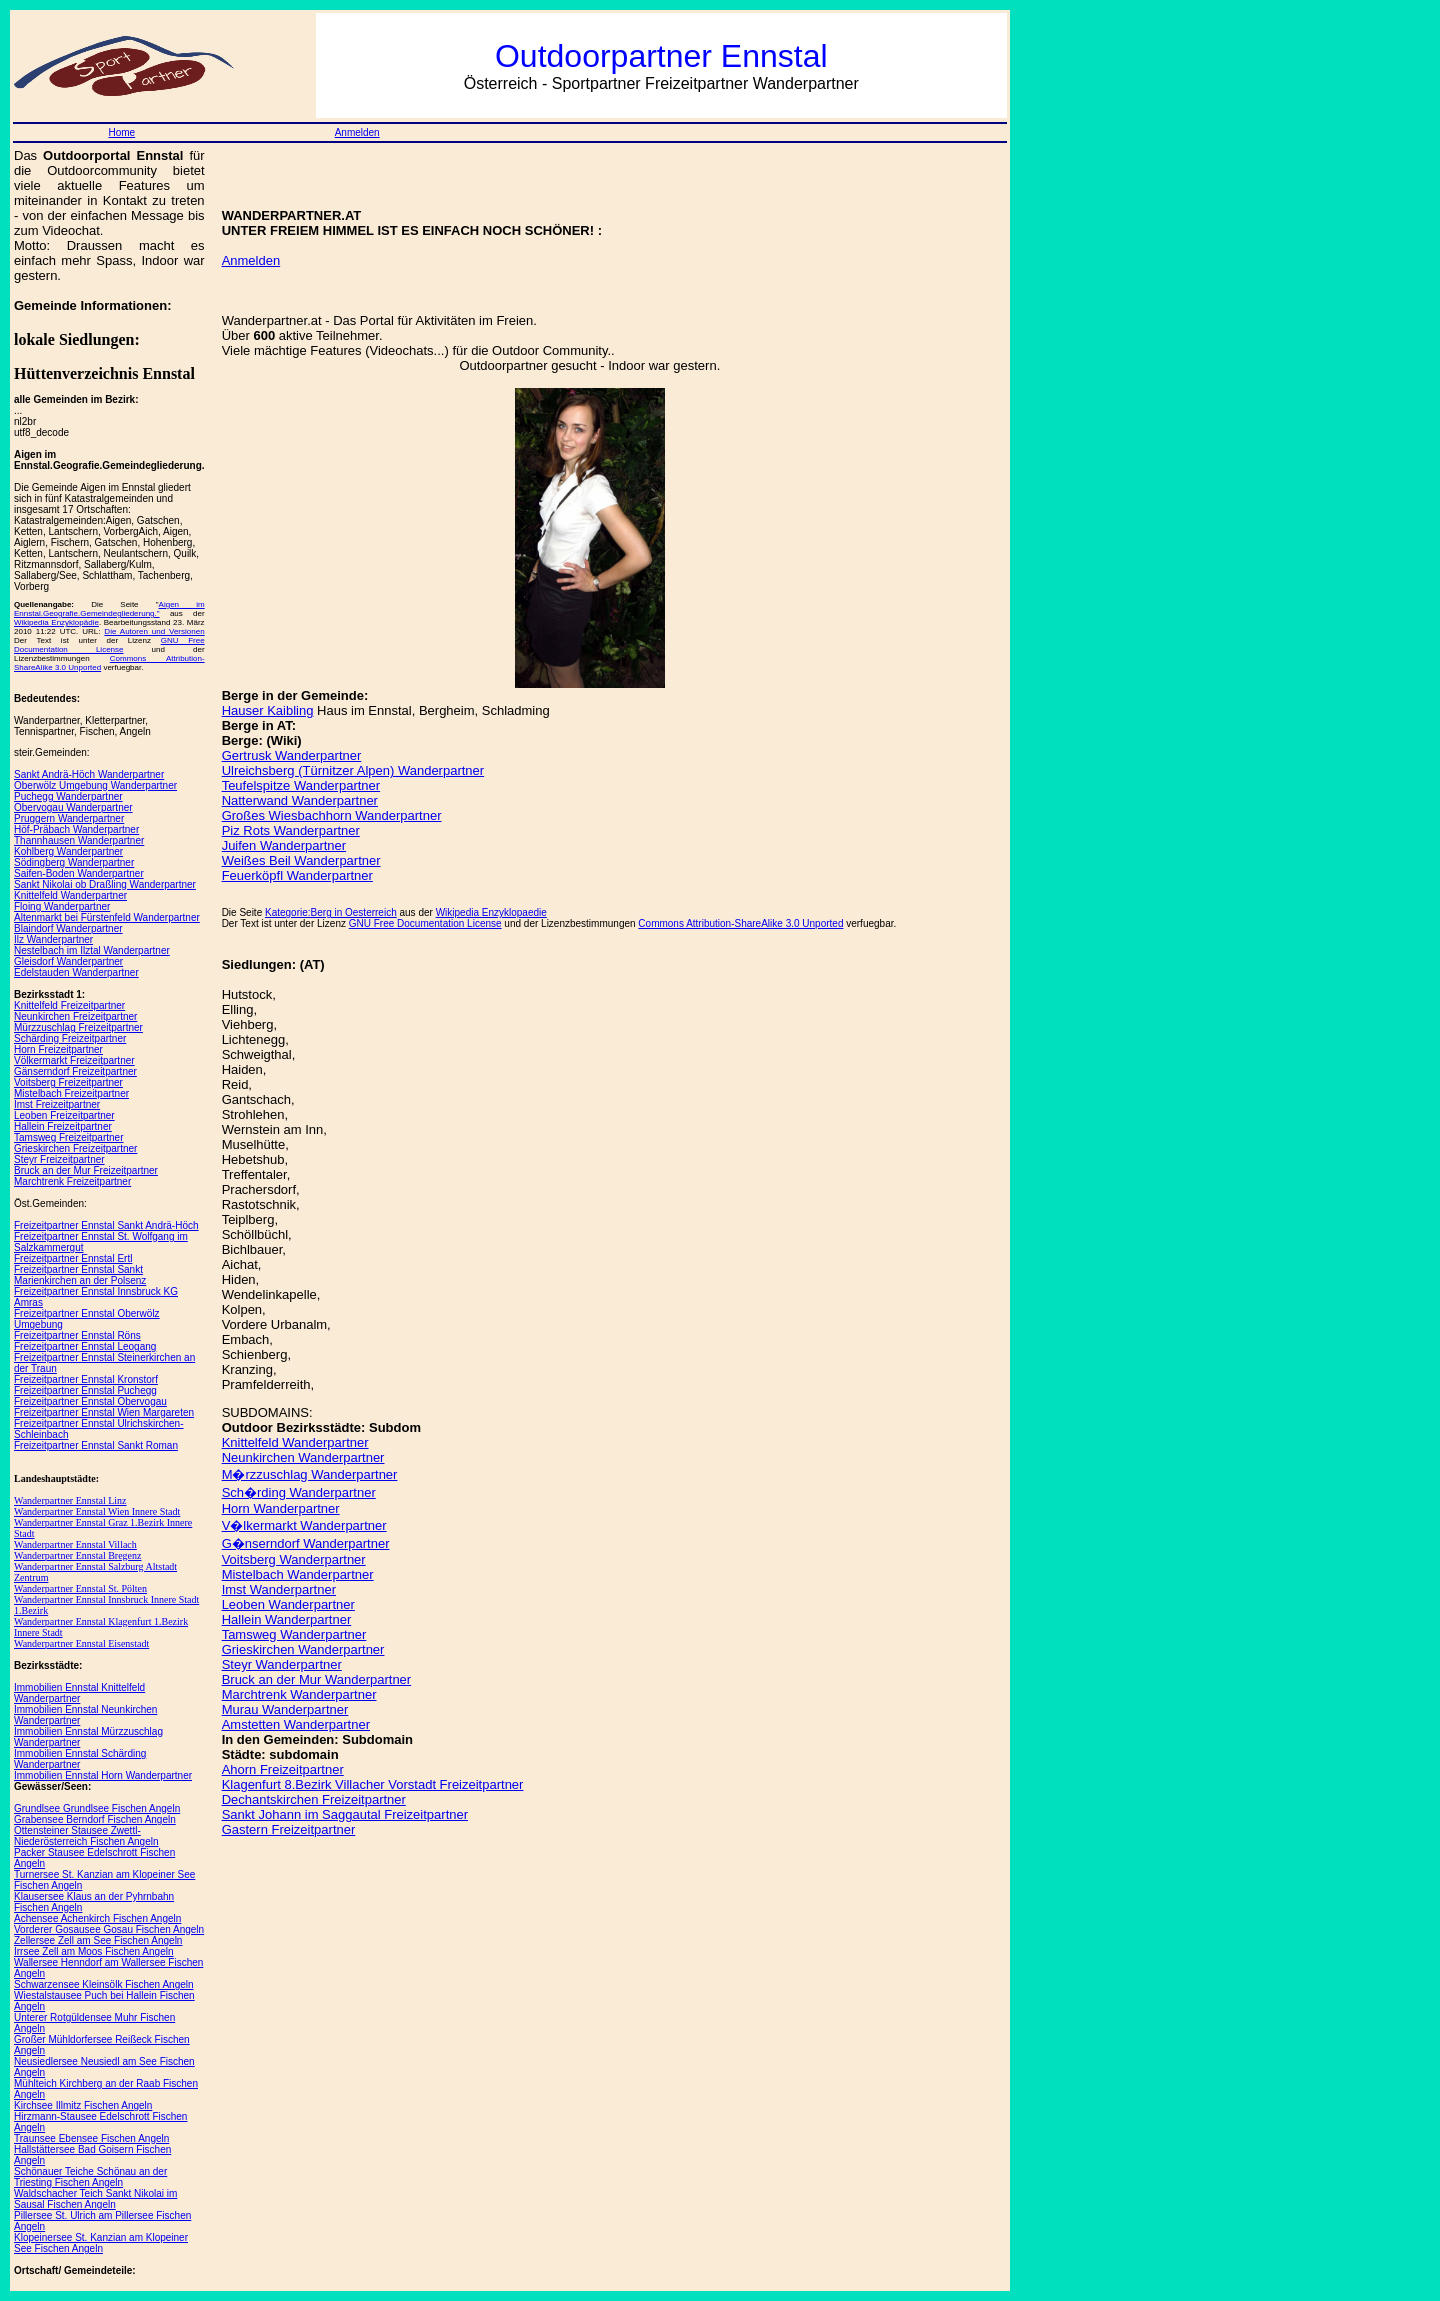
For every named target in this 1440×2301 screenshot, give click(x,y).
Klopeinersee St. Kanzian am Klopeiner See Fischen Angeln (101, 2243)
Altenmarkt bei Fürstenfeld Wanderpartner (107, 917)
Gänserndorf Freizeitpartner (75, 1071)
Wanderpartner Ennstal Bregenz (77, 1555)
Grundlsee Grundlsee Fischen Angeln (97, 1808)
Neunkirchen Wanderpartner (303, 1457)
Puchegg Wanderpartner (68, 796)
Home (121, 132)
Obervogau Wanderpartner (73, 807)
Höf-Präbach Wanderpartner (76, 829)
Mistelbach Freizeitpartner (71, 1093)
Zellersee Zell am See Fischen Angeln (98, 1940)
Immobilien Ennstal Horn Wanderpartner (103, 1775)
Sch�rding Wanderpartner (299, 1492)
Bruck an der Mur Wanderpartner (317, 1679)
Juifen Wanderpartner (284, 845)
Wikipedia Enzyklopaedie (491, 912)
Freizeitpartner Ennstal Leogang (85, 1346)
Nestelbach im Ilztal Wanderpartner (92, 950)
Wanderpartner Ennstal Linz (70, 1500)
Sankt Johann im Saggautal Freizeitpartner (345, 1814)
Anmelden (357, 132)
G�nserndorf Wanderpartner (306, 1543)
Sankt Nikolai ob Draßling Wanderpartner (105, 884)
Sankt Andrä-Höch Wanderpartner (89, 774)
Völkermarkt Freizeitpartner (74, 1060)
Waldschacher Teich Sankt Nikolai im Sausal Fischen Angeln (95, 2199)
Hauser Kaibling (268, 710)
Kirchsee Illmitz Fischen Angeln (83, 2105)
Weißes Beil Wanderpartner (301, 860)
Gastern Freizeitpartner (289, 1829)
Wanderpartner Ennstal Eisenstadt (81, 1643)
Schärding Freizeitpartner (70, 1038)
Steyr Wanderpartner (282, 1664)
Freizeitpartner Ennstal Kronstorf (86, 1379)
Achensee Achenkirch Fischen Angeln (97, 1918)
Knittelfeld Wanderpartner (70, 895)
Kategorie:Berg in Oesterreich (331, 912)
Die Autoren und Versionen (154, 631)
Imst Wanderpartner (279, 1589)
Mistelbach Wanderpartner (298, 1574)
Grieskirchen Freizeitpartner (75, 1148)
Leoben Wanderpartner (288, 1604)
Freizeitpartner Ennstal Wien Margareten (104, 1412)
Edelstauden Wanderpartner (76, 972)
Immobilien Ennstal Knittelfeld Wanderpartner (79, 1693)
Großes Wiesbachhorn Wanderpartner (332, 815)
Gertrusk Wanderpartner (292, 755)
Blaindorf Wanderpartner (68, 928)
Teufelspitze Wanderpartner (301, 785)
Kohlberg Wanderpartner (68, 851)
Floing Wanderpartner (62, 906)
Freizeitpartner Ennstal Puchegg (85, 1390)
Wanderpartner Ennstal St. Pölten (80, 1588)
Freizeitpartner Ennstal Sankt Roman (96, 1445)
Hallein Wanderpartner (287, 1619)
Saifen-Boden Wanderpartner (79, 873)
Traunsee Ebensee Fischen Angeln (91, 2138)
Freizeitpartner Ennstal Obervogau (90, 1401)
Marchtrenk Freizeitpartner (72, 1181)
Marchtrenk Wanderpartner (299, 1694)
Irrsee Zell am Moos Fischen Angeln (94, 1951)
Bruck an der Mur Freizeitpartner (86, 1170)
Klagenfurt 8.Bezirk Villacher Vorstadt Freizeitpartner (373, 1784)
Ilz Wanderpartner (53, 939)
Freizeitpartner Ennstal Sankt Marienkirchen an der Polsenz (80, 1275)
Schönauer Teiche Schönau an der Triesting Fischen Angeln (90, 2177)
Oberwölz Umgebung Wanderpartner (95, 785)
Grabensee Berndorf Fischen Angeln (95, 1819)
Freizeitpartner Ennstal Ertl (73, 1258)
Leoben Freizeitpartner (64, 1115)
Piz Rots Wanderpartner (291, 830)
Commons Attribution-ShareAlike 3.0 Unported (740, 923)
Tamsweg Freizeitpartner (68, 1137)
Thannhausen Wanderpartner (79, 840)
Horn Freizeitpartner (58, 1049)
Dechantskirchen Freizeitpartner (314, 1799)
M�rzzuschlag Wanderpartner (310, 1474)
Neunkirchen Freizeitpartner (75, 1016)
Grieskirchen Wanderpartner (303, 1649)
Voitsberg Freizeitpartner (68, 1082)
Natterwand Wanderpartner (300, 800)
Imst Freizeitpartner (57, 1104)
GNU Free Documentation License (109, 645)
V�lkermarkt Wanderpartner (304, 1525)
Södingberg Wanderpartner (74, 862)
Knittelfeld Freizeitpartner (69, 1005)
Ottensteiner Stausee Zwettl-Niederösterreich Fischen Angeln (86, 1836)
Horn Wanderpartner (281, 1508)
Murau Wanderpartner (285, 1709)
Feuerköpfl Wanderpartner (297, 875)
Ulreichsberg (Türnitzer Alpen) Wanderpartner (353, 770)
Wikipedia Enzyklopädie (56, 622)
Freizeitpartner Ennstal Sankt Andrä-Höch (106, 1225)
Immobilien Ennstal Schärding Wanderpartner (80, 1759)
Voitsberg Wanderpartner (294, 1559)
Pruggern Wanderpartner (69, 818)
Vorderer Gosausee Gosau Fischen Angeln (109, 1929)
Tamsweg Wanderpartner (294, 1634)
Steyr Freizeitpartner (59, 1159)
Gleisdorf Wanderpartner (68, 961)
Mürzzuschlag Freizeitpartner (78, 1027)
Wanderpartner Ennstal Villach (75, 1544)
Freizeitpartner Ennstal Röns (77, 1335)
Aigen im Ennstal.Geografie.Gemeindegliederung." (109, 609)
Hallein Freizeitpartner (63, 1126)
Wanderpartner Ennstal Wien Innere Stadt (97, 1511)
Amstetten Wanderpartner (296, 1724)
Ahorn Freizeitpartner (283, 1769)
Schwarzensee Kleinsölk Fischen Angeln (104, 1984)
